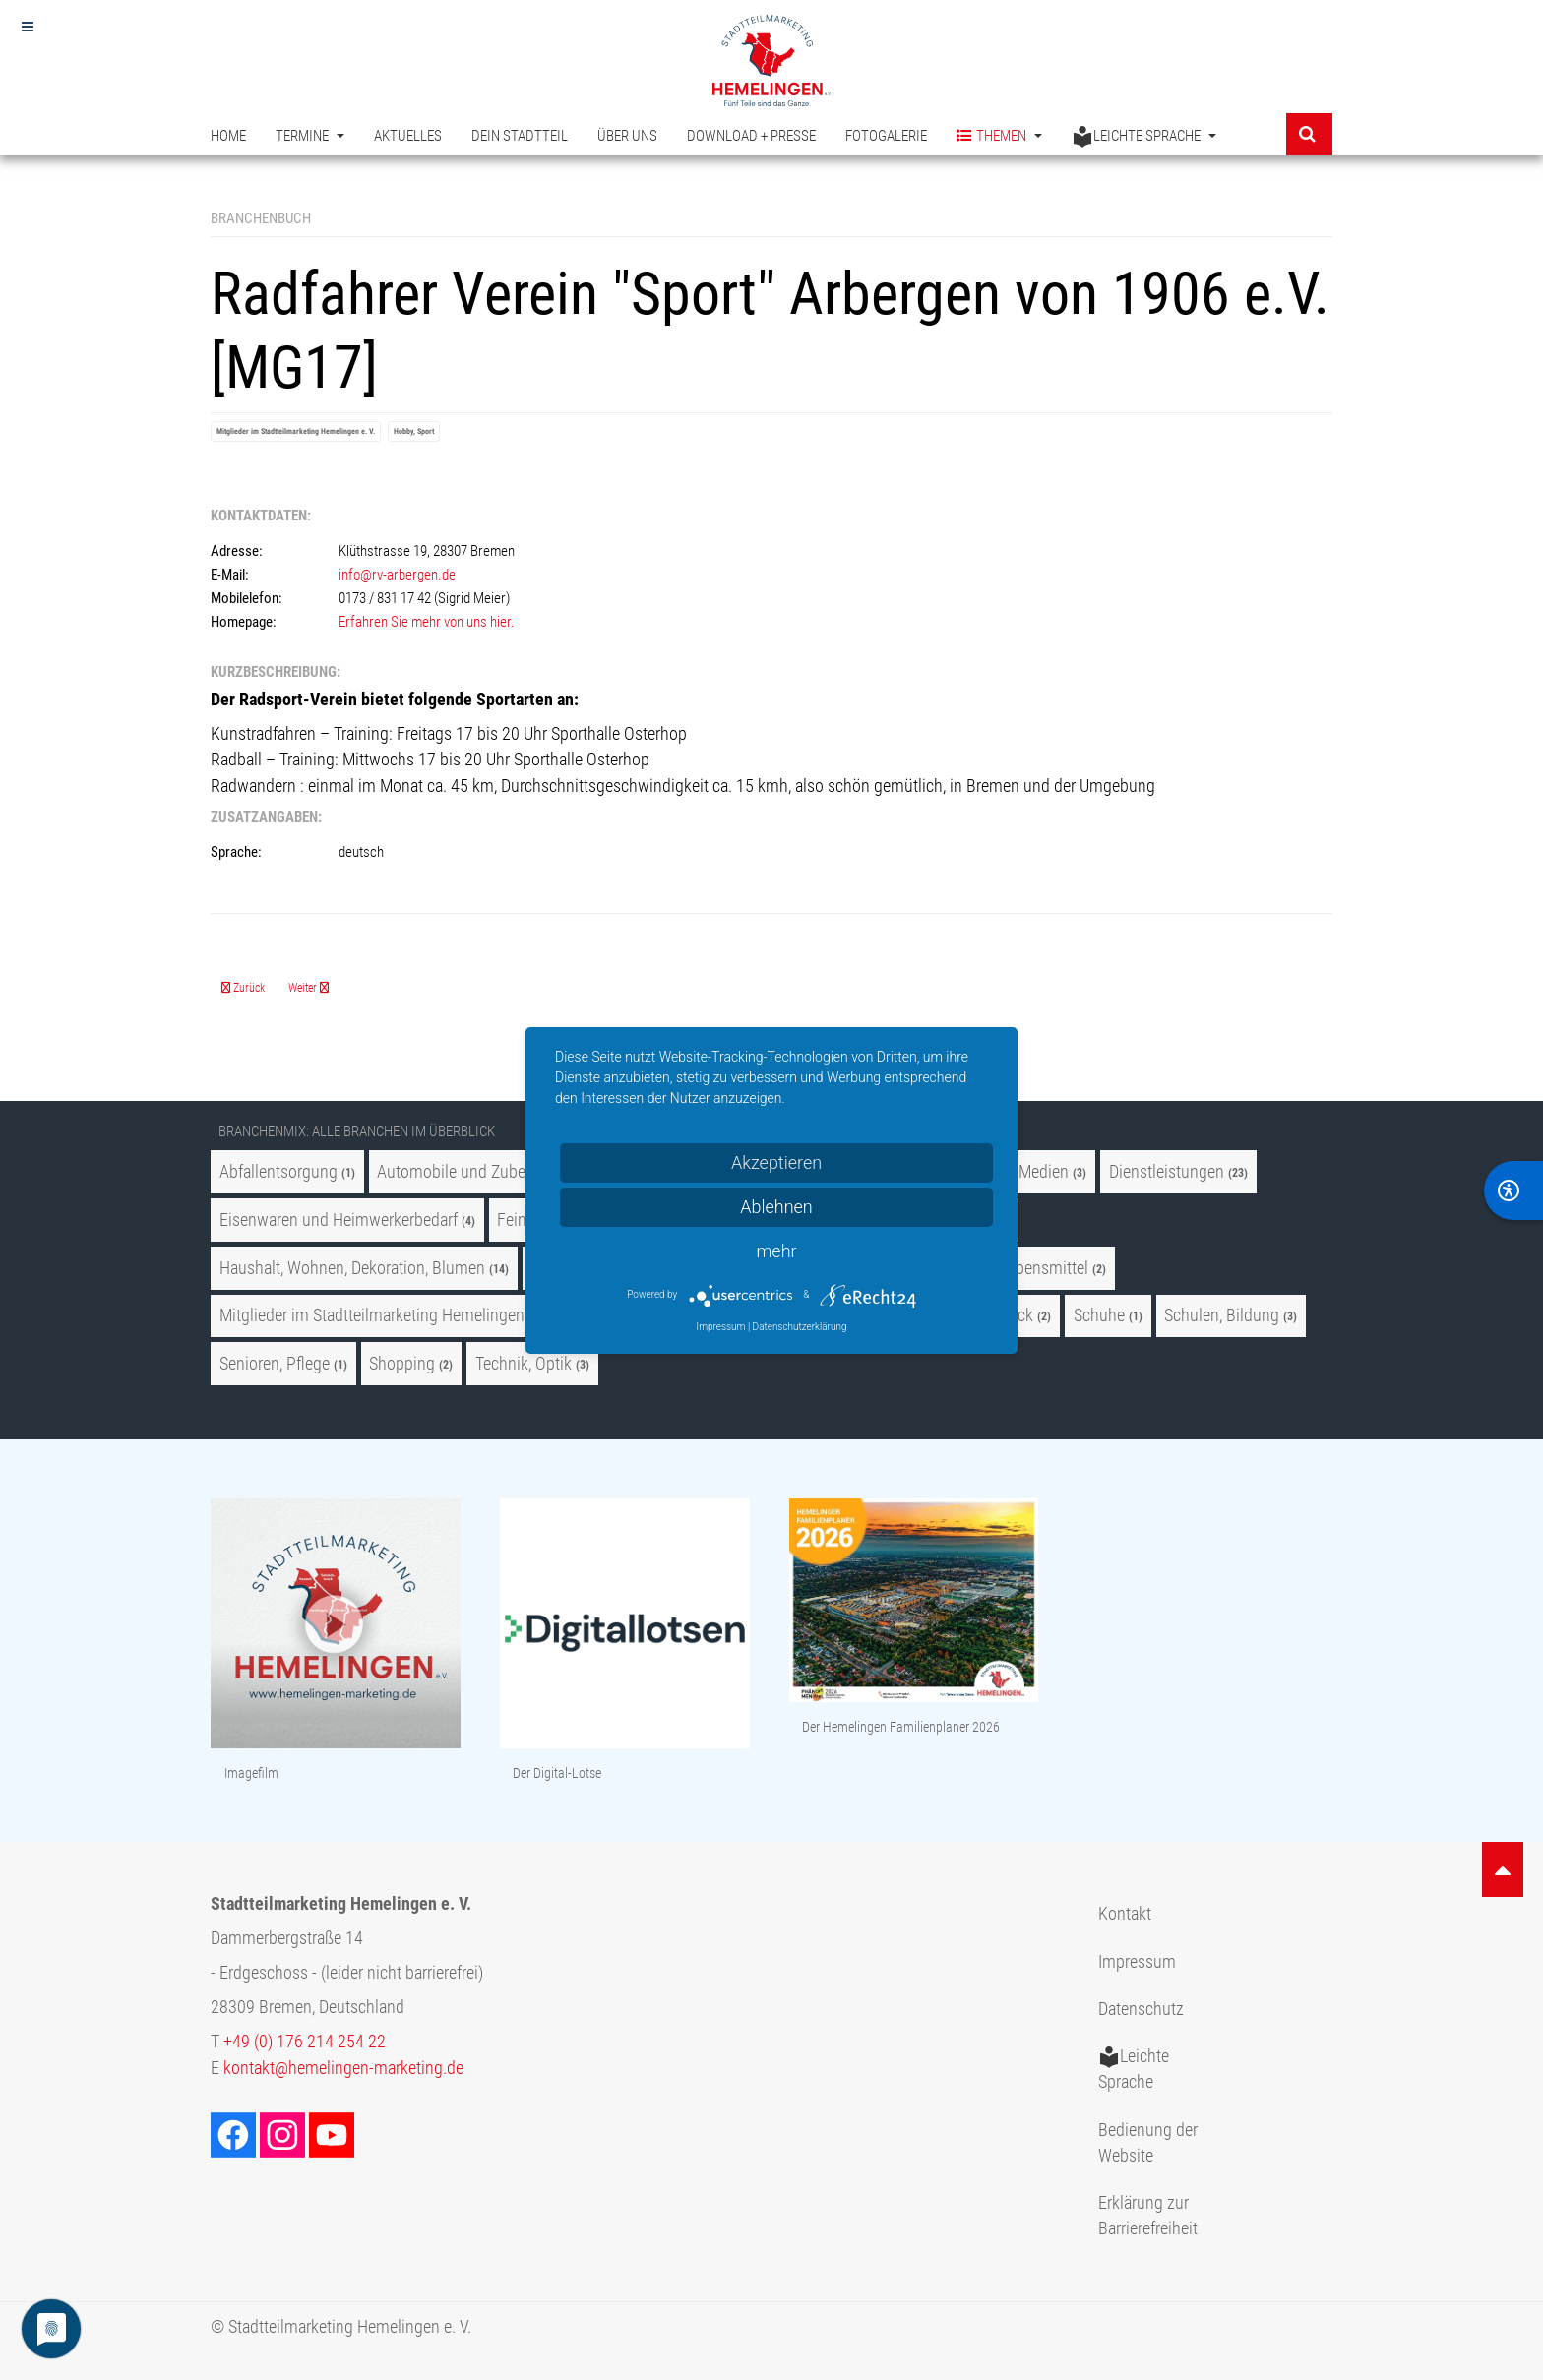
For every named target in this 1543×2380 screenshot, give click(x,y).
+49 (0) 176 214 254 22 (304, 2041)
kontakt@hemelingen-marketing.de (343, 2068)
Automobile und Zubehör (462, 1172)
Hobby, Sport (414, 431)
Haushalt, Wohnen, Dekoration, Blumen (352, 1268)
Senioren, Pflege (274, 1363)
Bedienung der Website (1148, 2143)
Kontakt (1124, 1913)
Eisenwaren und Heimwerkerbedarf (338, 1220)
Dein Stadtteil (519, 136)
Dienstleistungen (1166, 1172)
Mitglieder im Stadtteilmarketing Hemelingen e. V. (295, 431)
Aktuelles (408, 136)
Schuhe (1099, 1315)
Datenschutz (1141, 2009)
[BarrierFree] (1513, 1190)
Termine (310, 136)
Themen (999, 136)
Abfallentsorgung (278, 1172)
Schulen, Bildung (1221, 1315)
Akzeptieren (776, 1162)
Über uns (627, 136)
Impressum (1137, 1962)
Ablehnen (776, 1206)
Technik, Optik (523, 1363)
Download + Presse (751, 136)
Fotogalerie (886, 136)
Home (228, 136)
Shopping (402, 1363)
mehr (776, 1251)
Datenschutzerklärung (800, 1326)
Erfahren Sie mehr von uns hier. (427, 622)
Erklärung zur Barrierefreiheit (1148, 2215)
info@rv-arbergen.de (397, 574)
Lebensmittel (1044, 1268)
